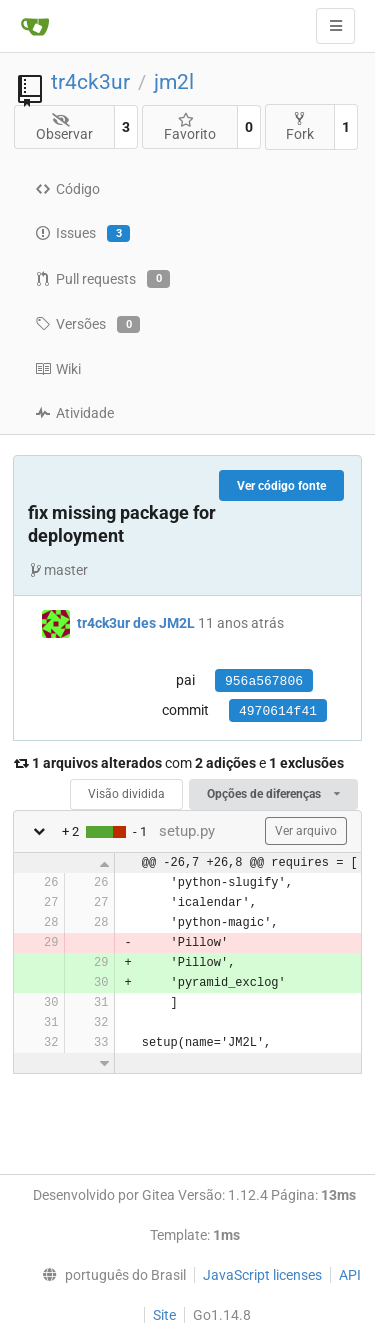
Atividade (74, 413)
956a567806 (264, 681)
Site (164, 1315)
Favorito (190, 127)
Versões (87, 325)
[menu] (109, 1275)
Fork (300, 126)
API (350, 1275)
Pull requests (102, 279)
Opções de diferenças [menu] (273, 794)
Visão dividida (126, 794)
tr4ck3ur (90, 82)
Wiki (58, 369)
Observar (64, 127)
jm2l (174, 82)
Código (67, 189)
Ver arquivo (306, 831)
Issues (82, 234)
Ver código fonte (281, 486)
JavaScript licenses (262, 1275)
